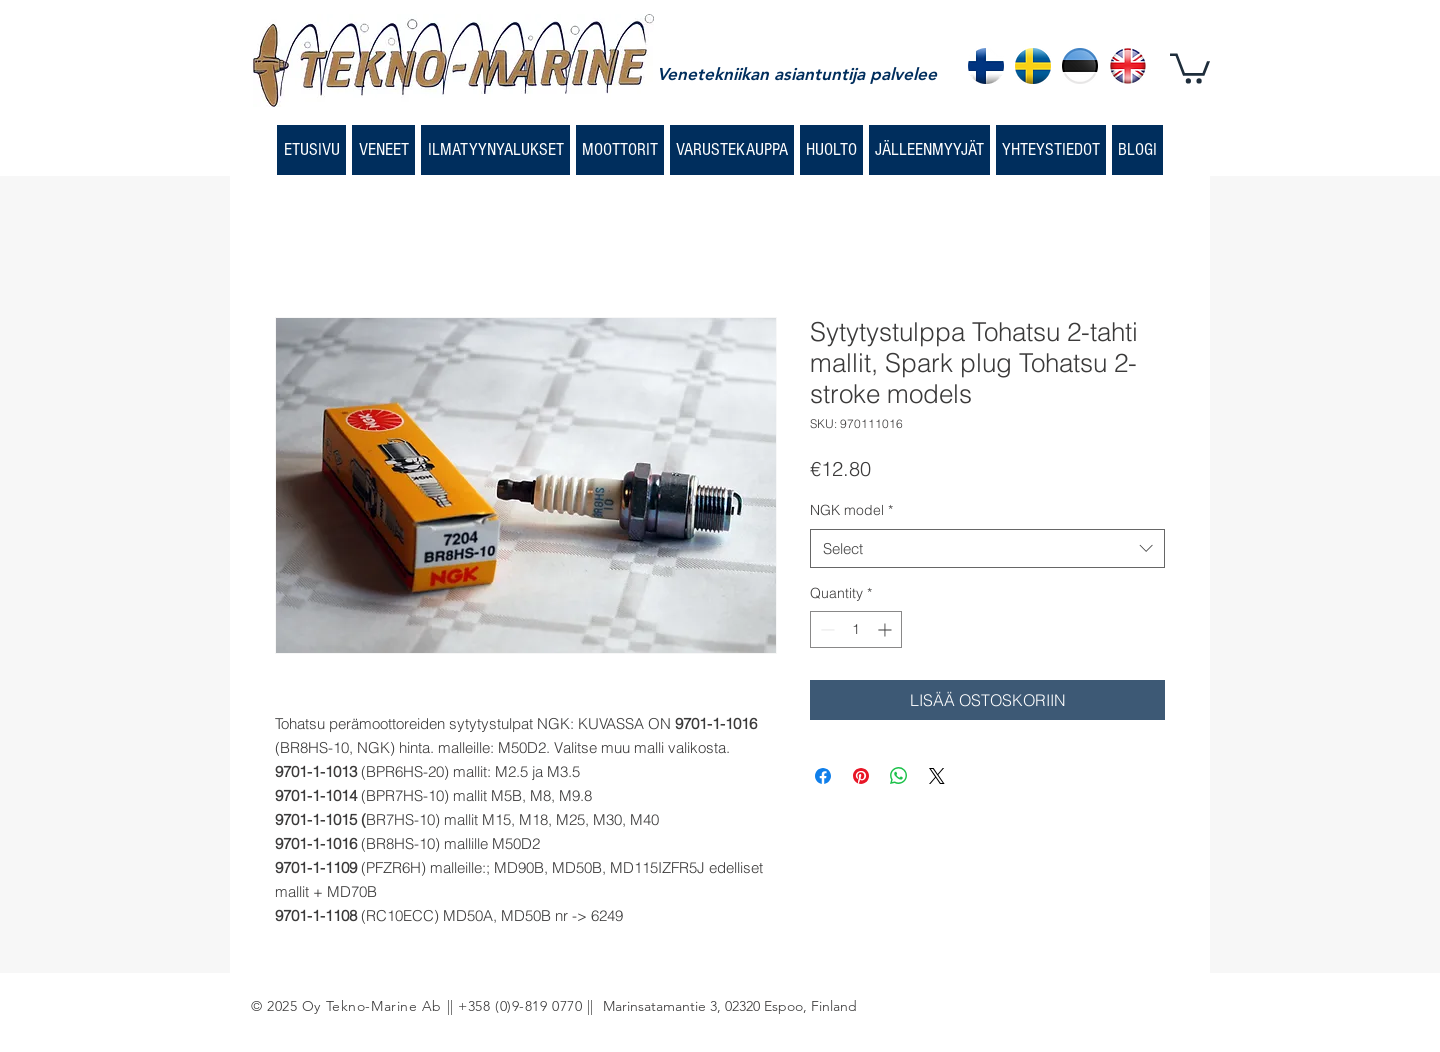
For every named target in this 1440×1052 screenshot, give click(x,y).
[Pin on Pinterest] (861, 776)
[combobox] (987, 548)
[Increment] (886, 629)
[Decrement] (825, 629)
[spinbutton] (856, 629)
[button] (1190, 67)
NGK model (851, 510)
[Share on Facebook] (823, 776)
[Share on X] (937, 776)
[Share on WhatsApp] (899, 776)
